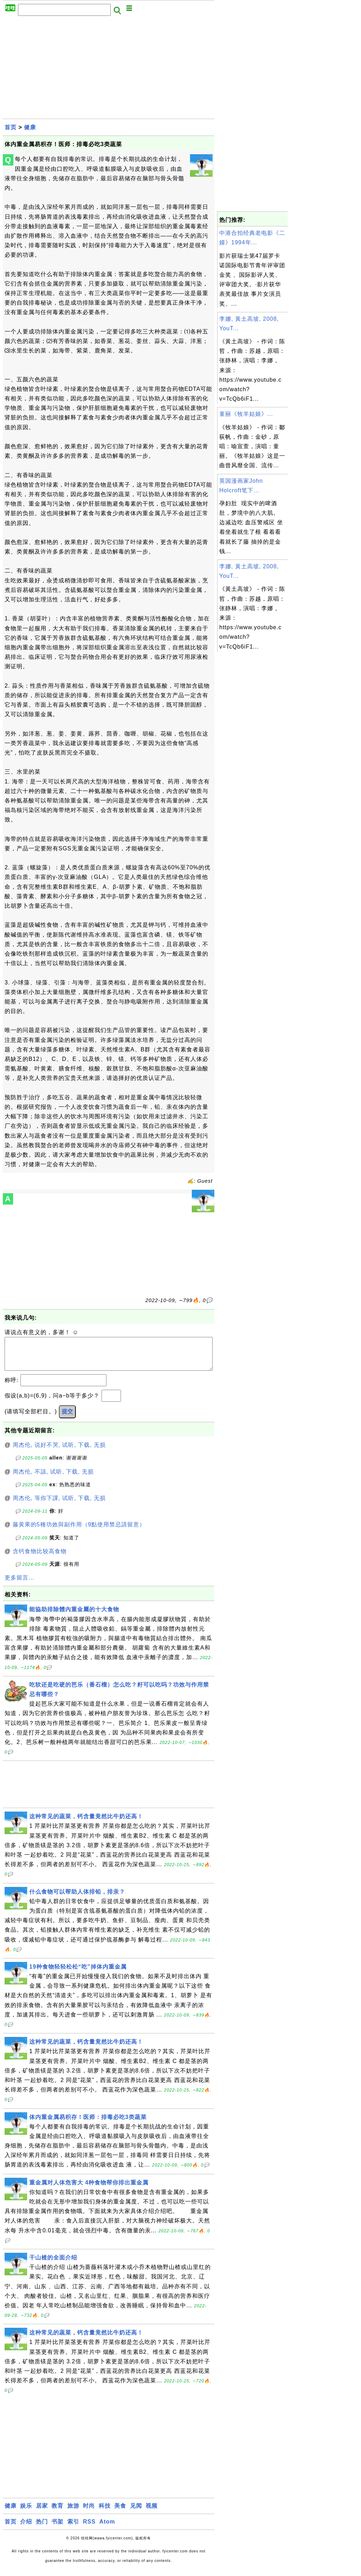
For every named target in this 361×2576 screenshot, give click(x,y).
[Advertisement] (108, 69)
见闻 (136, 2513)
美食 (120, 2513)
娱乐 (26, 2513)
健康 (30, 127)
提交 (67, 1418)
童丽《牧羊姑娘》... (246, 414)
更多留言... (19, 1585)
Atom (107, 2529)
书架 (57, 2529)
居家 (42, 2513)
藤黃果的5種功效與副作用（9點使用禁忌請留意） (79, 1531)
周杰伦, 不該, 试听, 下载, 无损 (53, 1479)
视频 (152, 2513)
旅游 (73, 2513)
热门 (42, 2529)
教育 (57, 2513)
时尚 (89, 2513)
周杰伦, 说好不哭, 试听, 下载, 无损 (59, 1452)
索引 (73, 2529)
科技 (105, 2513)
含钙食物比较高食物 (40, 1558)
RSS (89, 2529)
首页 (11, 127)
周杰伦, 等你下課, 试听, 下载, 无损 (59, 1505)
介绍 (26, 2529)
